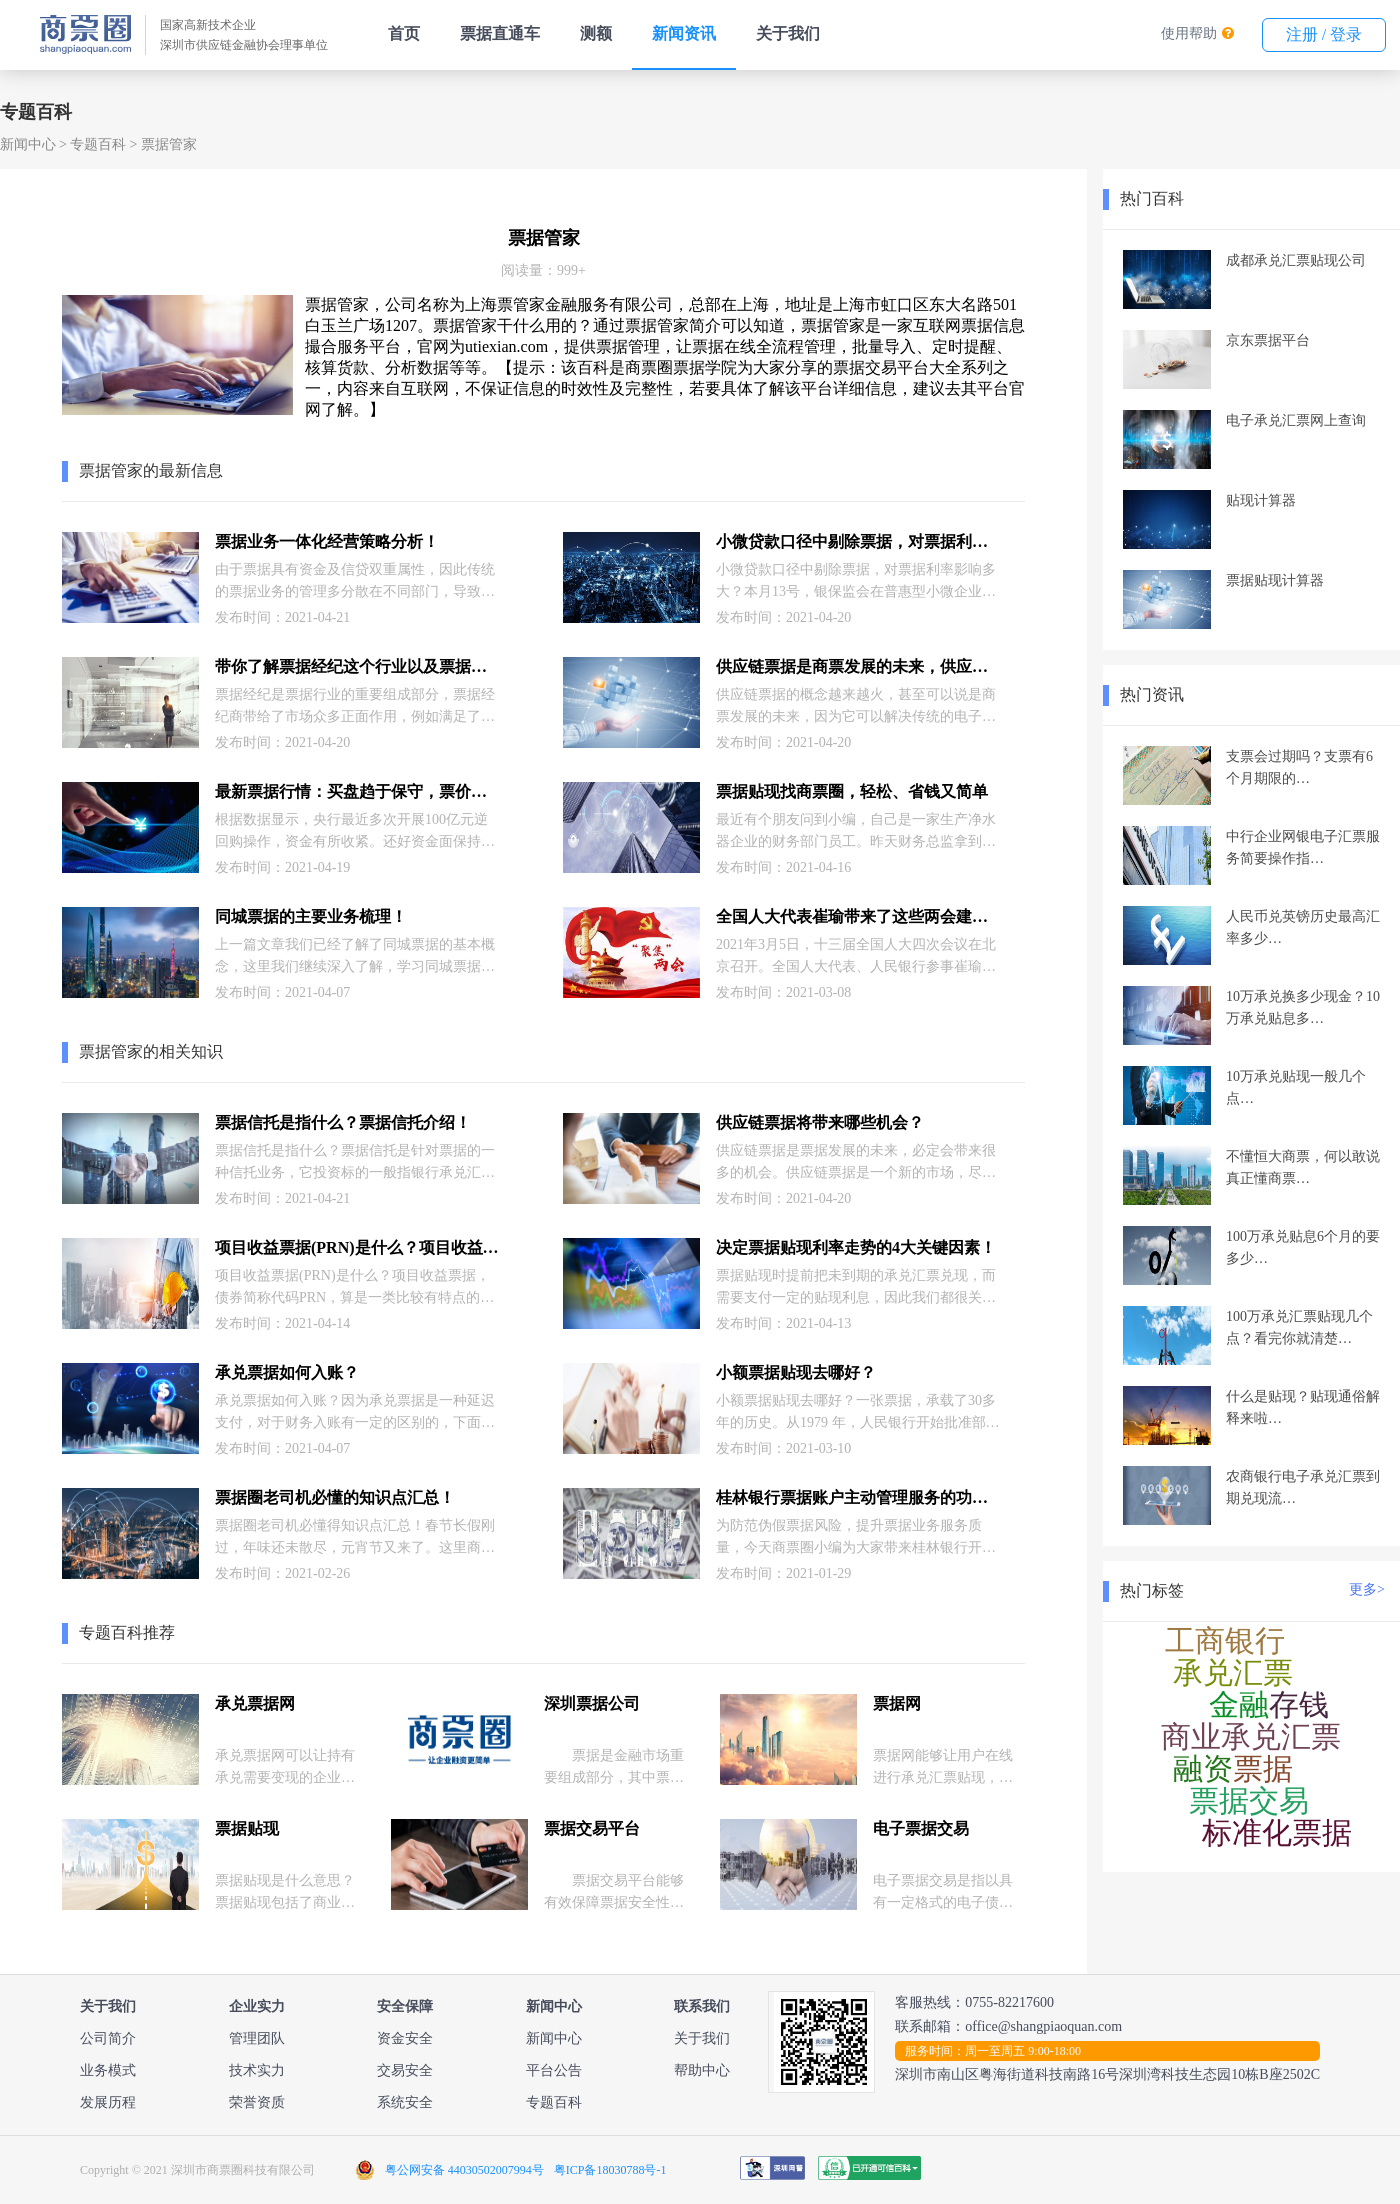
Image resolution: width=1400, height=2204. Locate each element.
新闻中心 (28, 144)
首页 (404, 33)
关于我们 (788, 33)
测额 (596, 33)
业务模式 (108, 2070)
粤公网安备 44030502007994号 (464, 2170)
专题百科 (98, 144)
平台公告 (554, 2070)
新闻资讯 (684, 33)
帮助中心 (702, 2070)
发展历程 (108, 2102)
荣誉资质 (257, 2102)
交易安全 (405, 2070)
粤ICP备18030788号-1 (610, 2170)
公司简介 (108, 2038)
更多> (1367, 1589)
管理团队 (257, 2038)
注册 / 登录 (1324, 34)
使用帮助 (1189, 33)
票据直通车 (500, 33)
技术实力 (257, 2070)
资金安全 (405, 2038)
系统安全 (405, 2102)
